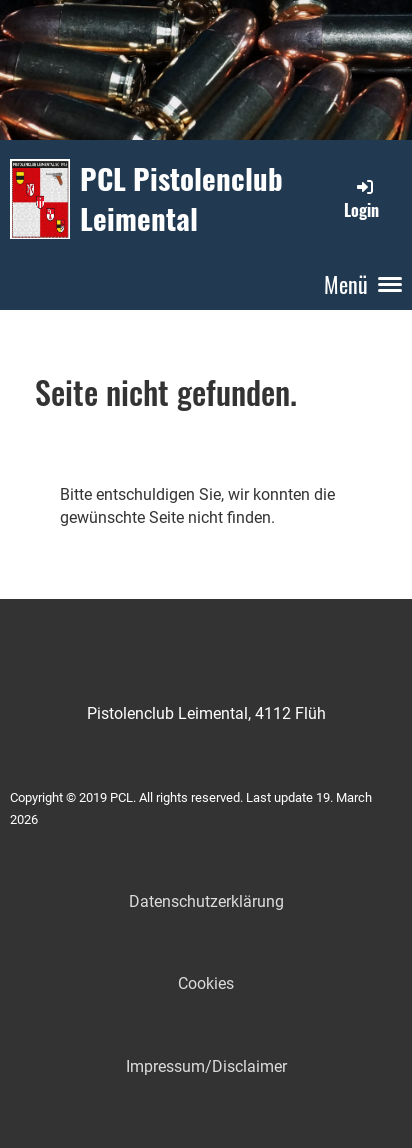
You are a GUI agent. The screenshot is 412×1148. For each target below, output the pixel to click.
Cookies (206, 983)
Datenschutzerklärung (206, 901)
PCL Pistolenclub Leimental (181, 198)
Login (361, 199)
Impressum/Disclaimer (206, 1066)
